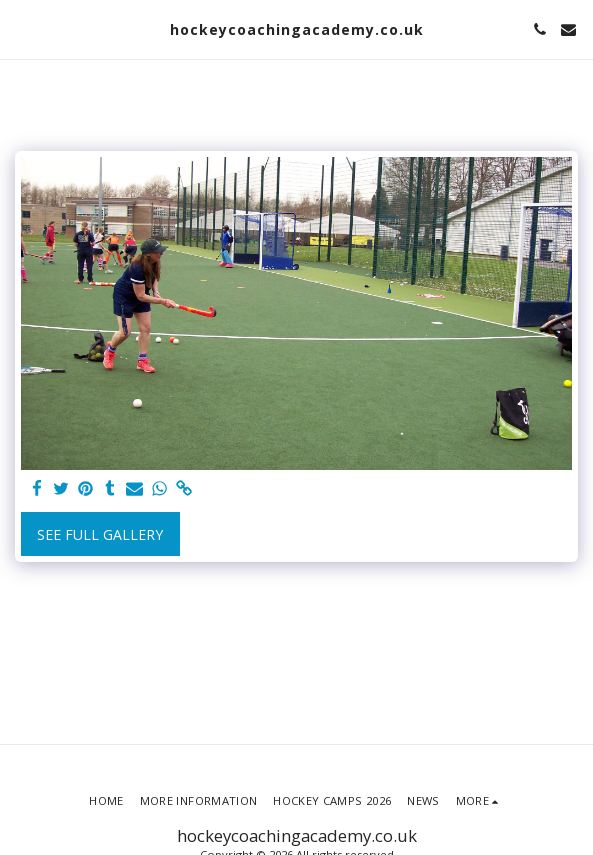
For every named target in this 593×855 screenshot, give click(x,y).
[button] (22, 28)
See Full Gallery (100, 534)
